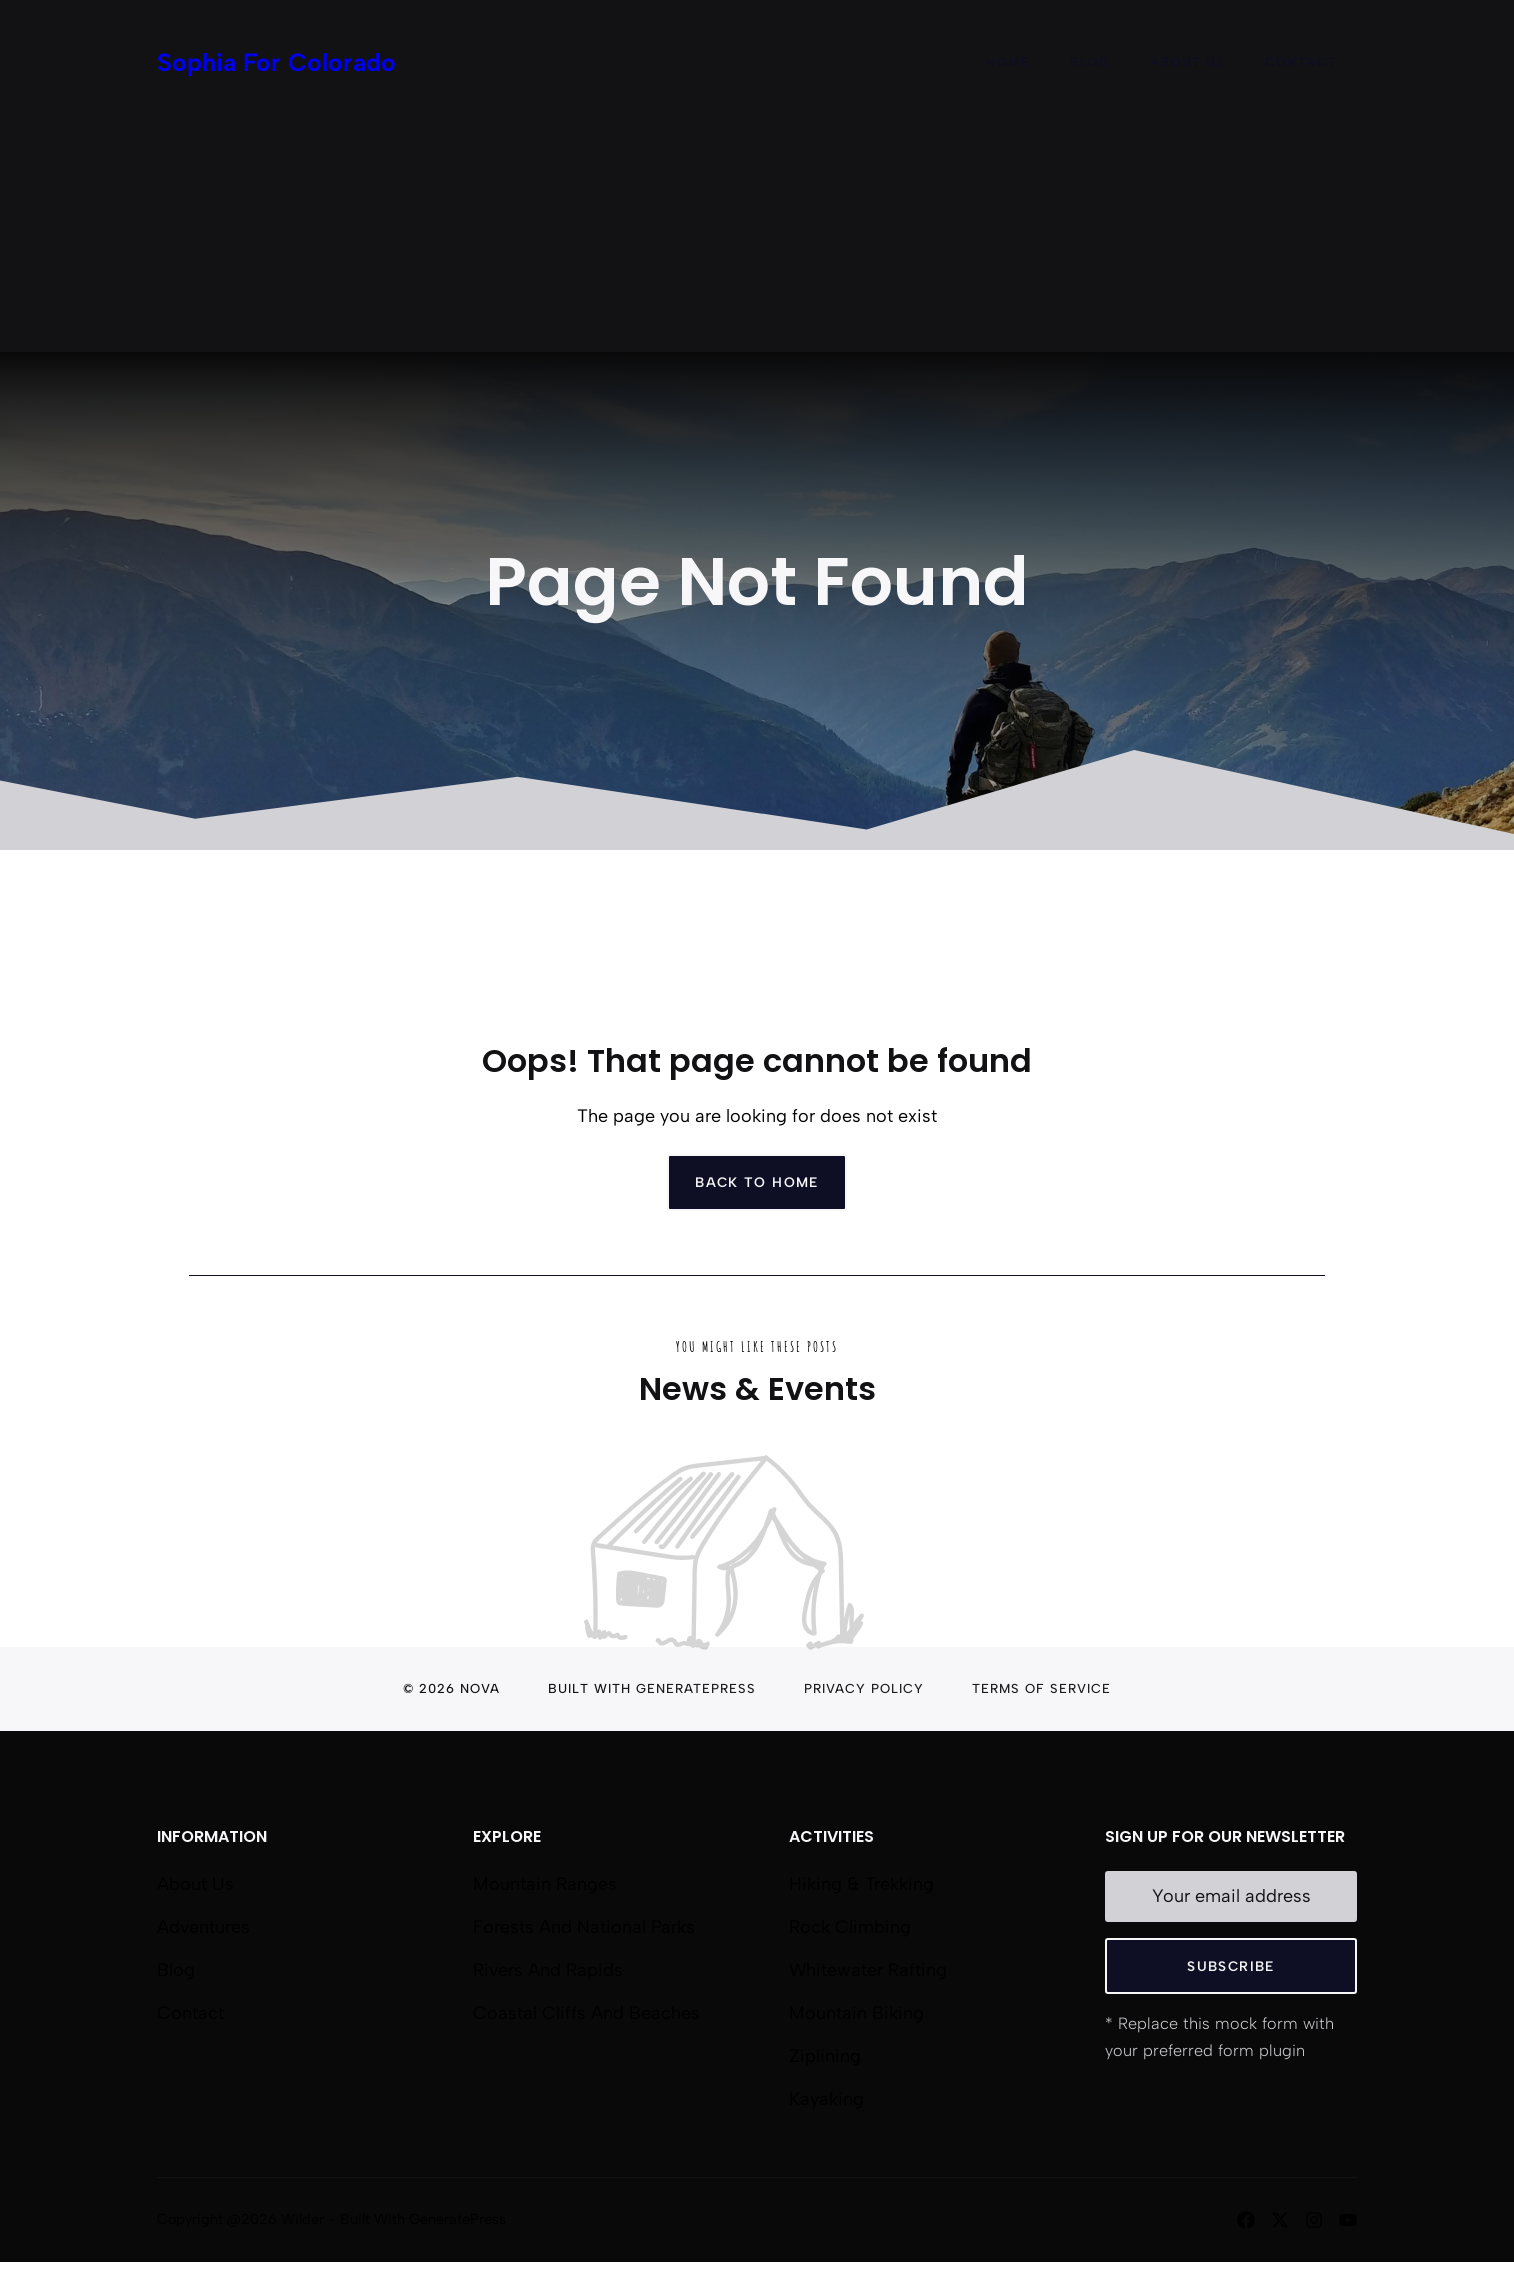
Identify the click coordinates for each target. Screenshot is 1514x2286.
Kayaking (826, 2099)
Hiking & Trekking (861, 1884)
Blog (1090, 62)
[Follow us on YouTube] (1348, 2220)
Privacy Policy (864, 1688)
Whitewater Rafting (868, 1970)
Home (1008, 62)
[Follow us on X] (1280, 2220)
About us (195, 1884)
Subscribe (1230, 1966)
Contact (1301, 62)
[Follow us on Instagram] (1314, 2220)
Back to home (757, 1182)
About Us (1187, 62)
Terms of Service (1041, 1688)
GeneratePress (696, 1688)
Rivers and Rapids (548, 1970)
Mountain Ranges (545, 1884)
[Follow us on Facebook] (1246, 2220)
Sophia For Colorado (276, 62)
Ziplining (825, 2056)
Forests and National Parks (584, 1927)
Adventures (203, 1927)
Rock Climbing (850, 1927)
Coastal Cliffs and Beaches (586, 2013)
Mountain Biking (856, 2013)
